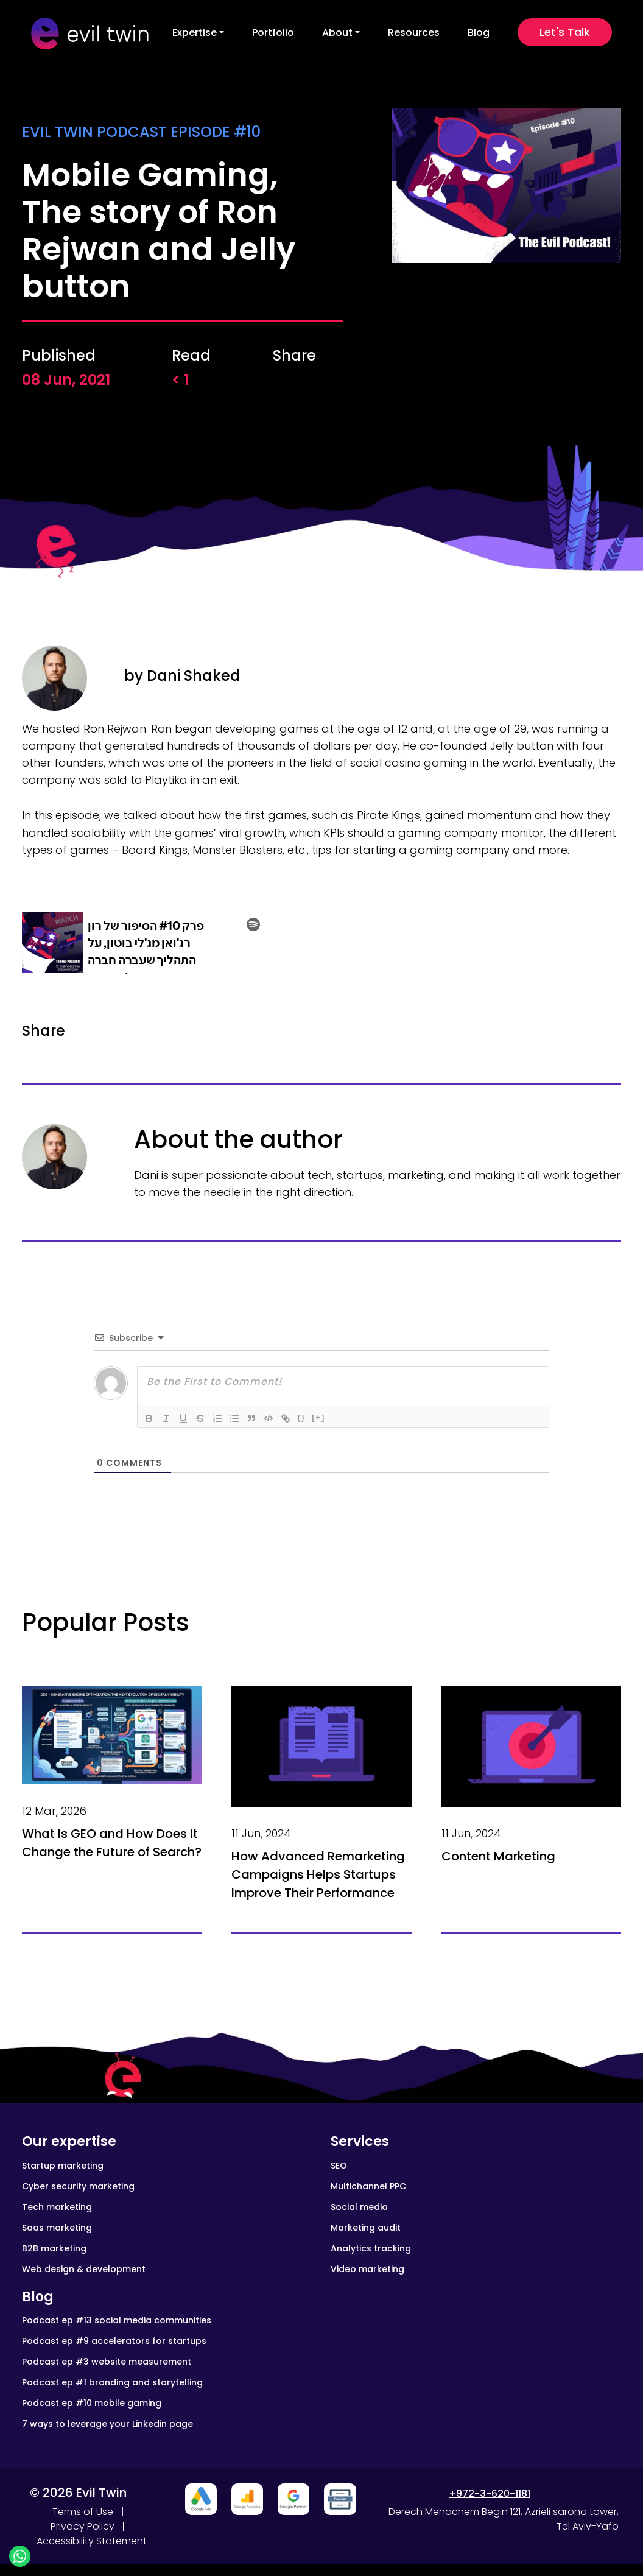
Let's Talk (564, 32)
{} (301, 1417)
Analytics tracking (371, 2248)
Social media (359, 2207)
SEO (339, 2165)
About (337, 33)
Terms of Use (82, 2512)
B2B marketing (54, 2248)
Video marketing (367, 2269)
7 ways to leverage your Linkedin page (107, 2424)
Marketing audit (366, 2228)
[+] (318, 1417)
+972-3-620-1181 (489, 2493)
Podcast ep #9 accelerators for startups (114, 2341)
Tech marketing (57, 2207)
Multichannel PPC (368, 2186)
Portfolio (273, 33)
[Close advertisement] (201, 2499)
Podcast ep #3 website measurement (106, 2362)
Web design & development (84, 2269)
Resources (414, 33)
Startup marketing (63, 2165)
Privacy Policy (82, 2526)
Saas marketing (57, 2228)
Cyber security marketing (78, 2186)
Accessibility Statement (92, 2541)
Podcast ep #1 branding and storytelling (112, 2382)
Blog (479, 33)
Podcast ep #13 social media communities (116, 2320)
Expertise (194, 33)
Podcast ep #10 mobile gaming (91, 2403)
